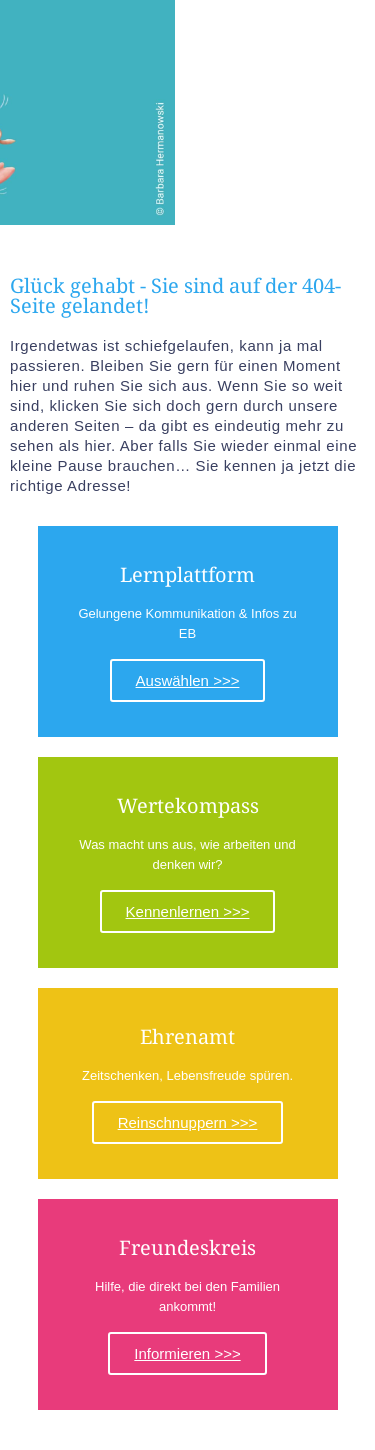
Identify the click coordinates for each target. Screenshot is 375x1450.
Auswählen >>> (188, 680)
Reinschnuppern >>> (188, 1122)
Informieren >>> (187, 1353)
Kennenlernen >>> (188, 911)
